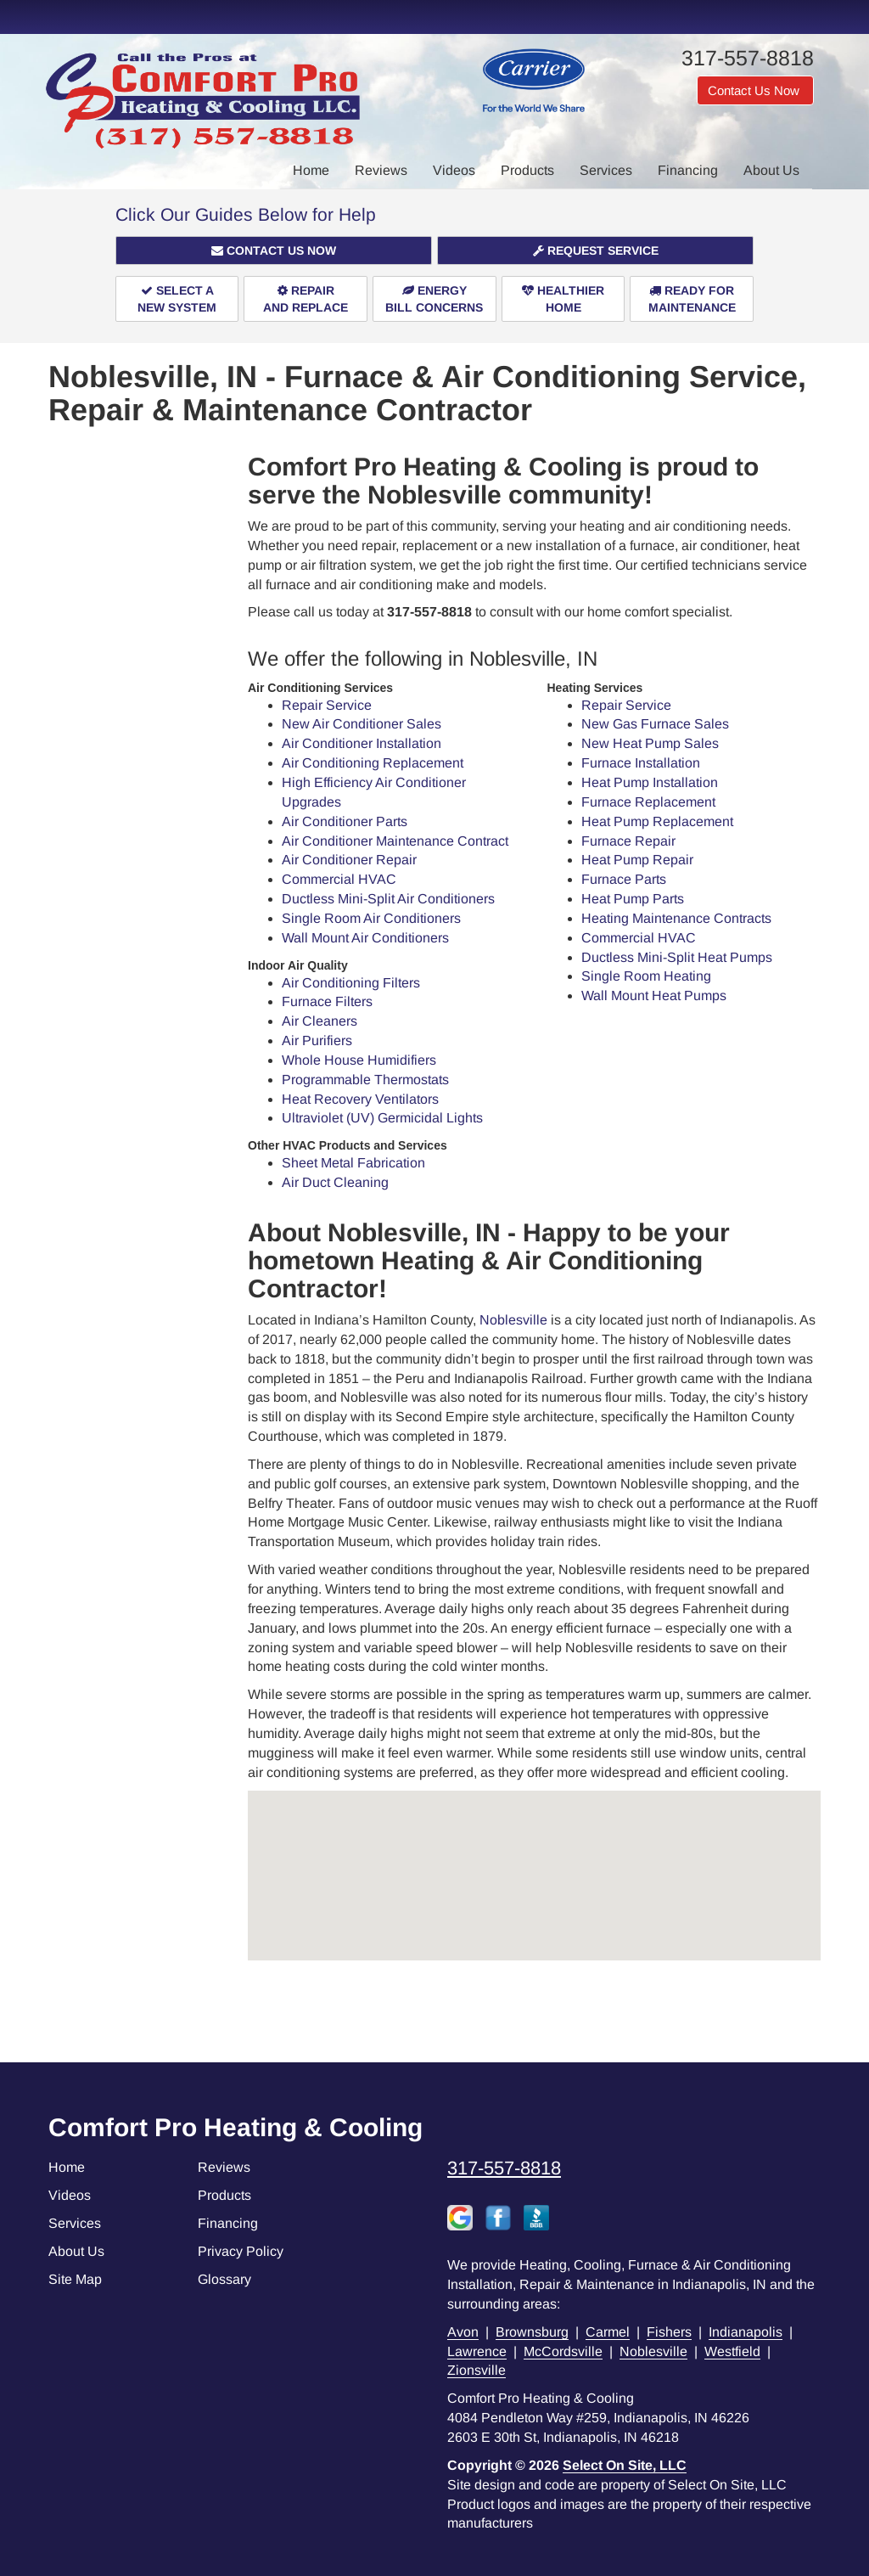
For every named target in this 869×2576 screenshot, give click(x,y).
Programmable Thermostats (365, 1079)
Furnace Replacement (648, 802)
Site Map (75, 2279)
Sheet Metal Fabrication (353, 1163)
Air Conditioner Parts (344, 821)
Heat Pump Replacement (657, 821)
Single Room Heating (646, 976)
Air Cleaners (319, 1021)
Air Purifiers (317, 1040)
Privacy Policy (240, 2251)
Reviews (381, 170)
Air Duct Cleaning (335, 1182)
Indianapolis (745, 2332)
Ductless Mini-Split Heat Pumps (676, 957)
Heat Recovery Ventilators (360, 1099)
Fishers (669, 2332)
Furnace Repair (628, 841)
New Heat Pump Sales (650, 743)
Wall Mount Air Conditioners (365, 938)
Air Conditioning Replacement (372, 763)
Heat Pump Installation (649, 782)
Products (527, 170)
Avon (463, 2332)
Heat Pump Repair (637, 859)
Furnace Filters (327, 1001)
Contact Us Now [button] (755, 90)
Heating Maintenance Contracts (676, 918)
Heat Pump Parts (632, 898)
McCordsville (563, 2351)
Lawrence (477, 2351)
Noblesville (513, 1320)
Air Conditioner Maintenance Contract (395, 841)
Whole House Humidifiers (359, 1060)
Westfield (732, 2351)
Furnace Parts (623, 879)
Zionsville (476, 2370)
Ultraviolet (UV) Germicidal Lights (382, 1118)
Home (311, 170)
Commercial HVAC (339, 879)
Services (606, 170)
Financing (688, 170)
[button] (273, 250)
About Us (771, 170)
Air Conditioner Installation (361, 743)
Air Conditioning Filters (351, 983)
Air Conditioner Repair (349, 859)
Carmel (608, 2332)
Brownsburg (532, 2332)
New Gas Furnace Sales (655, 724)
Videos (454, 170)
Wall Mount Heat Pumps (653, 995)
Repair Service (327, 705)
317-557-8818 (504, 2168)
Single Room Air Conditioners (371, 918)
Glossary (224, 2279)
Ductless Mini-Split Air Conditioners (388, 898)
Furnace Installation (640, 763)
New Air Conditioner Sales (361, 724)
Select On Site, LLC (625, 2465)
